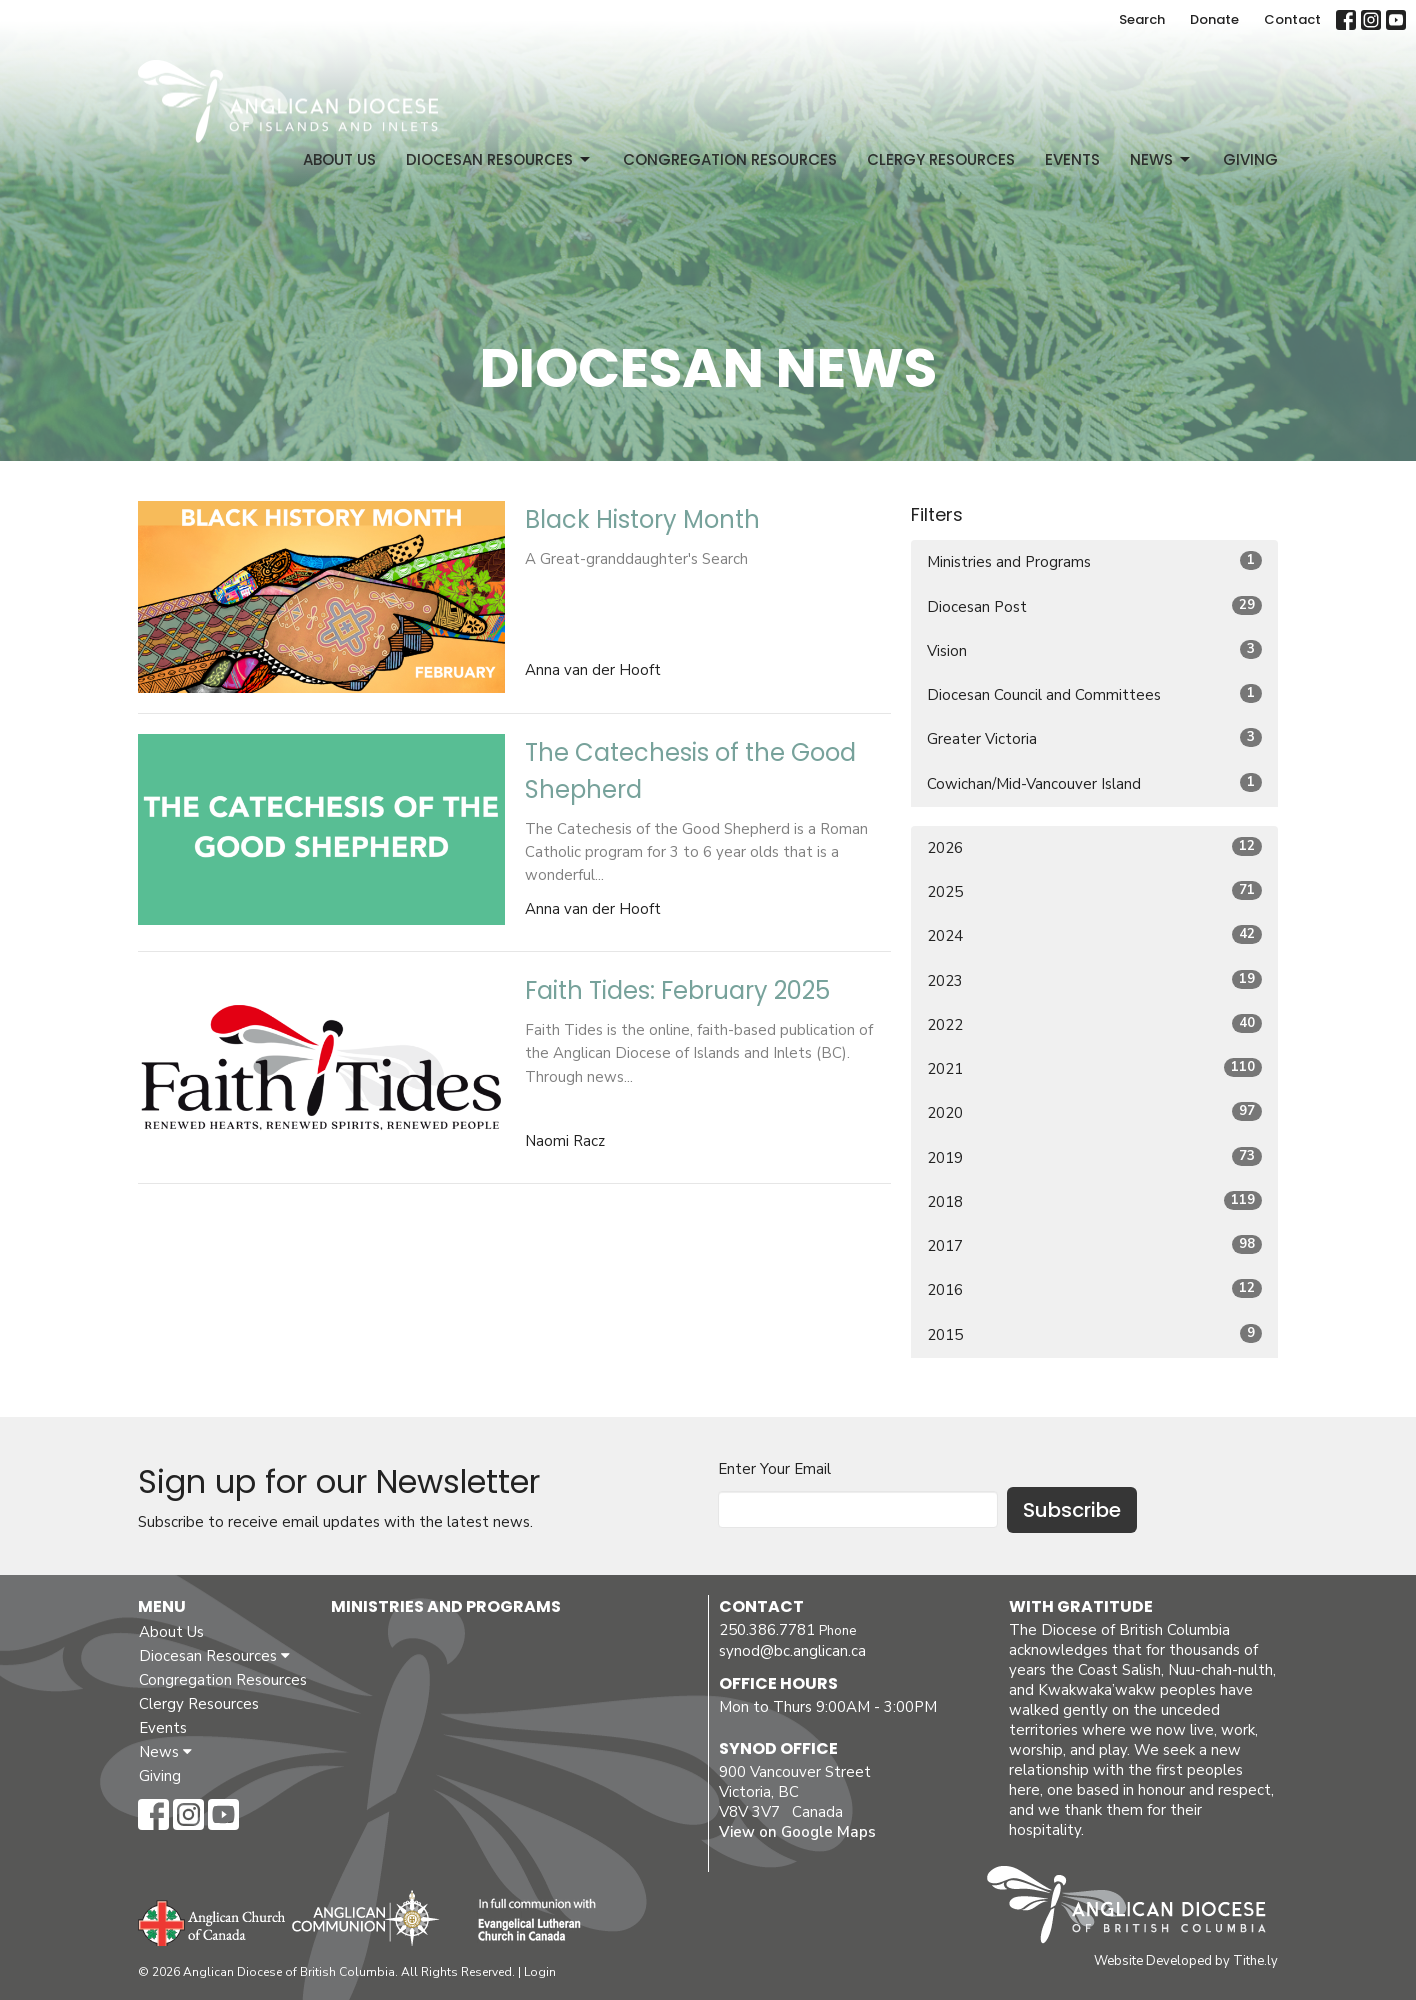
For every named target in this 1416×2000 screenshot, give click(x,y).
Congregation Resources (730, 159)
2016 (1094, 1289)
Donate (1214, 19)
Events (1072, 159)
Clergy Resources (941, 159)
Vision (1094, 650)
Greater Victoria (1094, 738)
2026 (1094, 847)
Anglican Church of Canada (212, 1921)
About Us (339, 159)
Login (540, 1972)
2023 (1094, 980)
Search (1142, 19)
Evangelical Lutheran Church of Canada (529, 1921)
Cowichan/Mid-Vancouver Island (1094, 783)
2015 (1094, 1334)
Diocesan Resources (499, 159)
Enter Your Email (774, 1469)
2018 (1094, 1201)
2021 (1094, 1068)
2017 (1094, 1245)
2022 (1094, 1024)
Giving (1250, 159)
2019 (1094, 1157)
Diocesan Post (1094, 606)
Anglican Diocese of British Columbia (1136, 1908)
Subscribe (1072, 1510)
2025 (1094, 891)
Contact (1292, 19)
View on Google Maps (797, 1832)
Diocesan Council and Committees (1094, 694)
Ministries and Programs (1094, 561)
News (1161, 159)
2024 (1094, 935)
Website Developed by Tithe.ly (1186, 1961)
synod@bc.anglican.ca (792, 1651)
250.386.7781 (767, 1630)
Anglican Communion (365, 1917)
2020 (1094, 1112)
